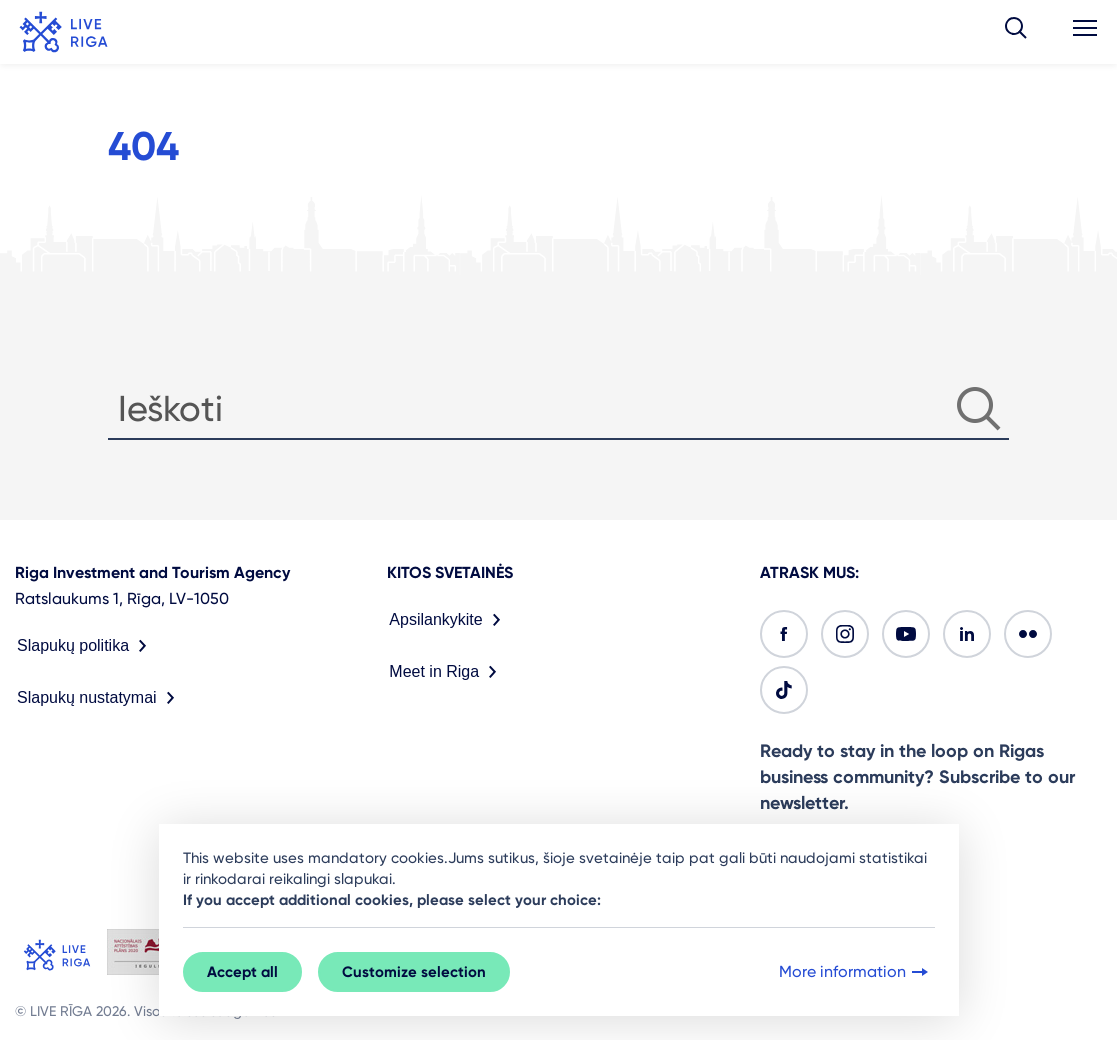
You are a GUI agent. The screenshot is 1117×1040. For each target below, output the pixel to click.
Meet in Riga (447, 672)
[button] (1016, 32)
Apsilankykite (448, 620)
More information (855, 972)
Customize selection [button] (414, 972)
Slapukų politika (86, 646)
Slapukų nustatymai (100, 698)
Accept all (242, 972)
